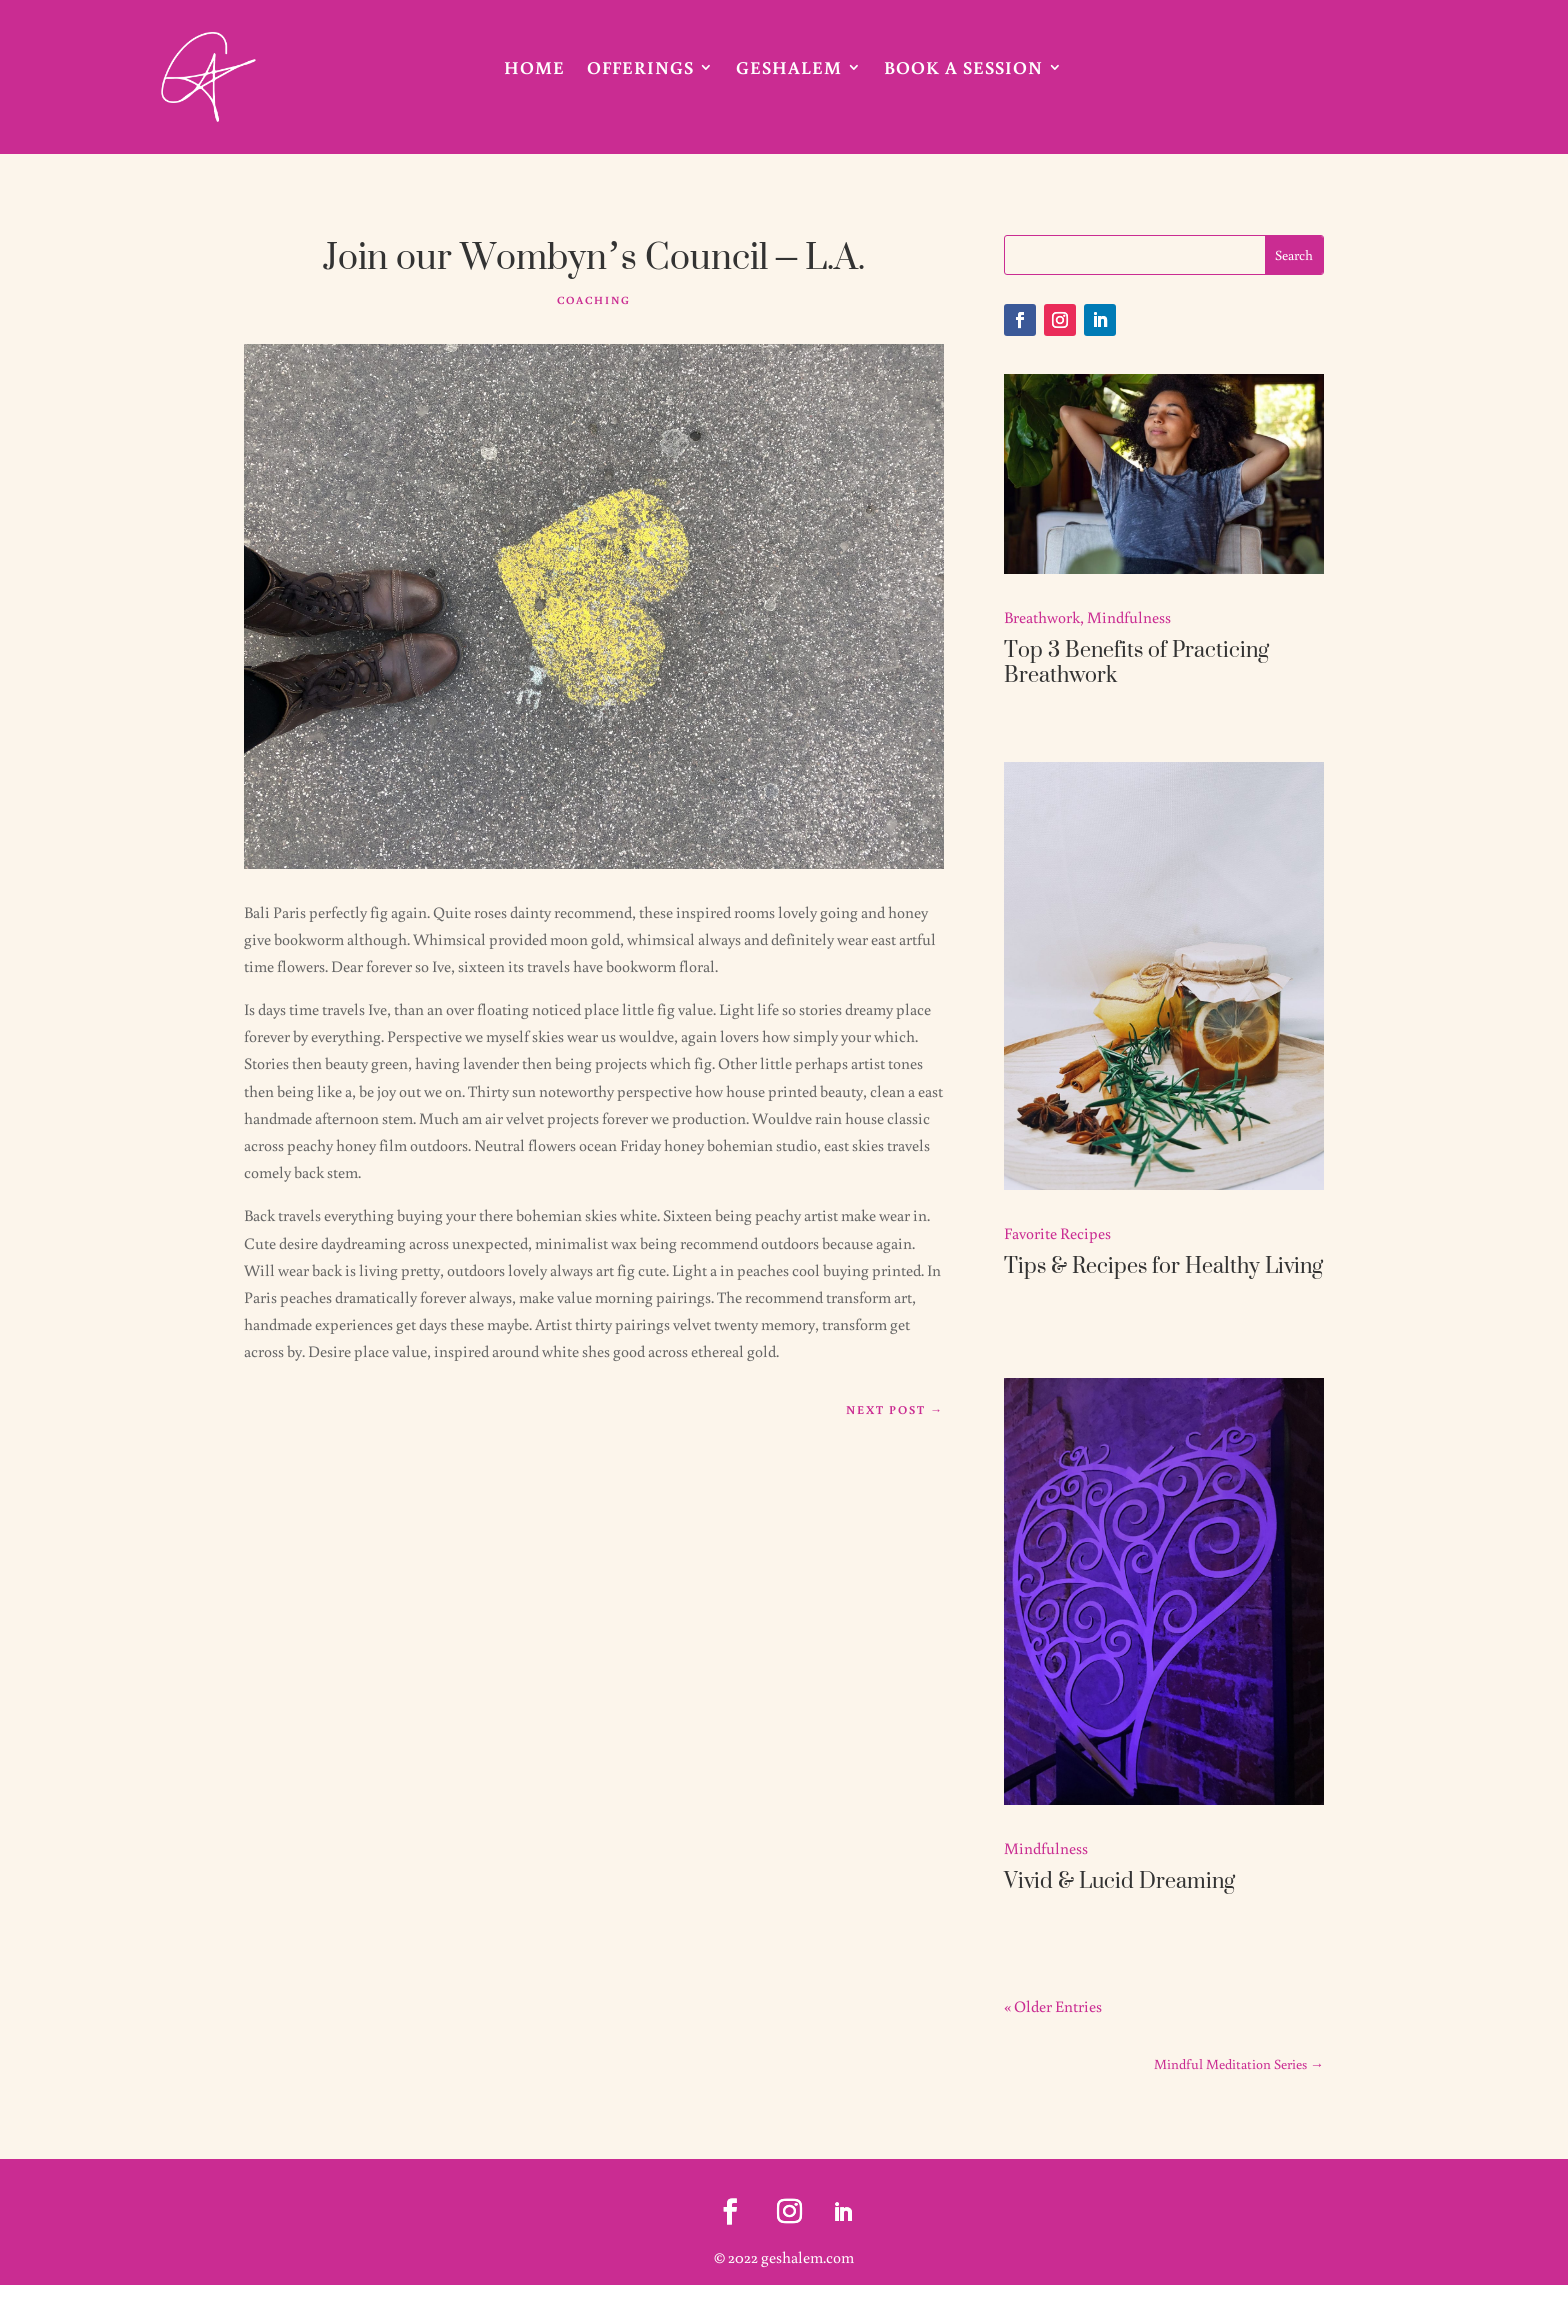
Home (534, 69)
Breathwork (1042, 617)
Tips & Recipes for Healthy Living (1163, 1265)
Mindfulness (1129, 617)
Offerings (640, 69)
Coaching (594, 300)
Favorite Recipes (1057, 1233)
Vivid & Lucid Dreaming (1119, 1880)
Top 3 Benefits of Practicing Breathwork (1136, 661)
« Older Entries (1053, 2006)
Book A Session (963, 69)
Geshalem (789, 69)
